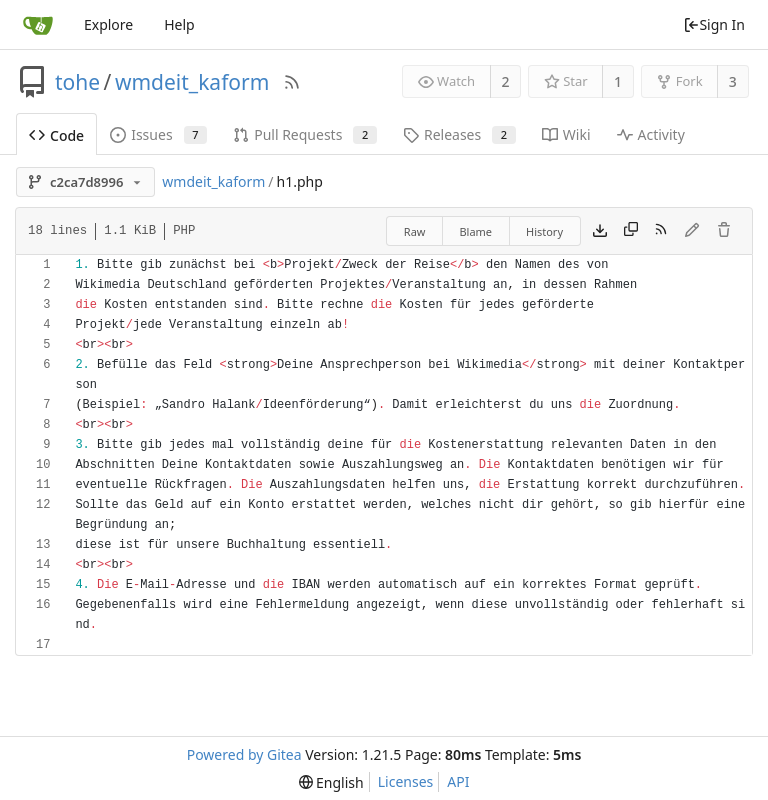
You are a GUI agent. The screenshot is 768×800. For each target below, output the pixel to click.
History (544, 231)
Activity (651, 134)
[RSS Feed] (292, 82)
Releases (459, 134)
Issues (158, 134)
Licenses (406, 781)
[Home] (38, 25)
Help (179, 24)
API (458, 781)
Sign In (714, 24)
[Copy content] (631, 231)
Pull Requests (305, 134)
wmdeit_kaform (192, 82)
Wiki (566, 134)
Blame (475, 231)
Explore (108, 24)
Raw (415, 231)
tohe (77, 82)
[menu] (331, 782)
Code (56, 135)
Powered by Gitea (244, 754)
